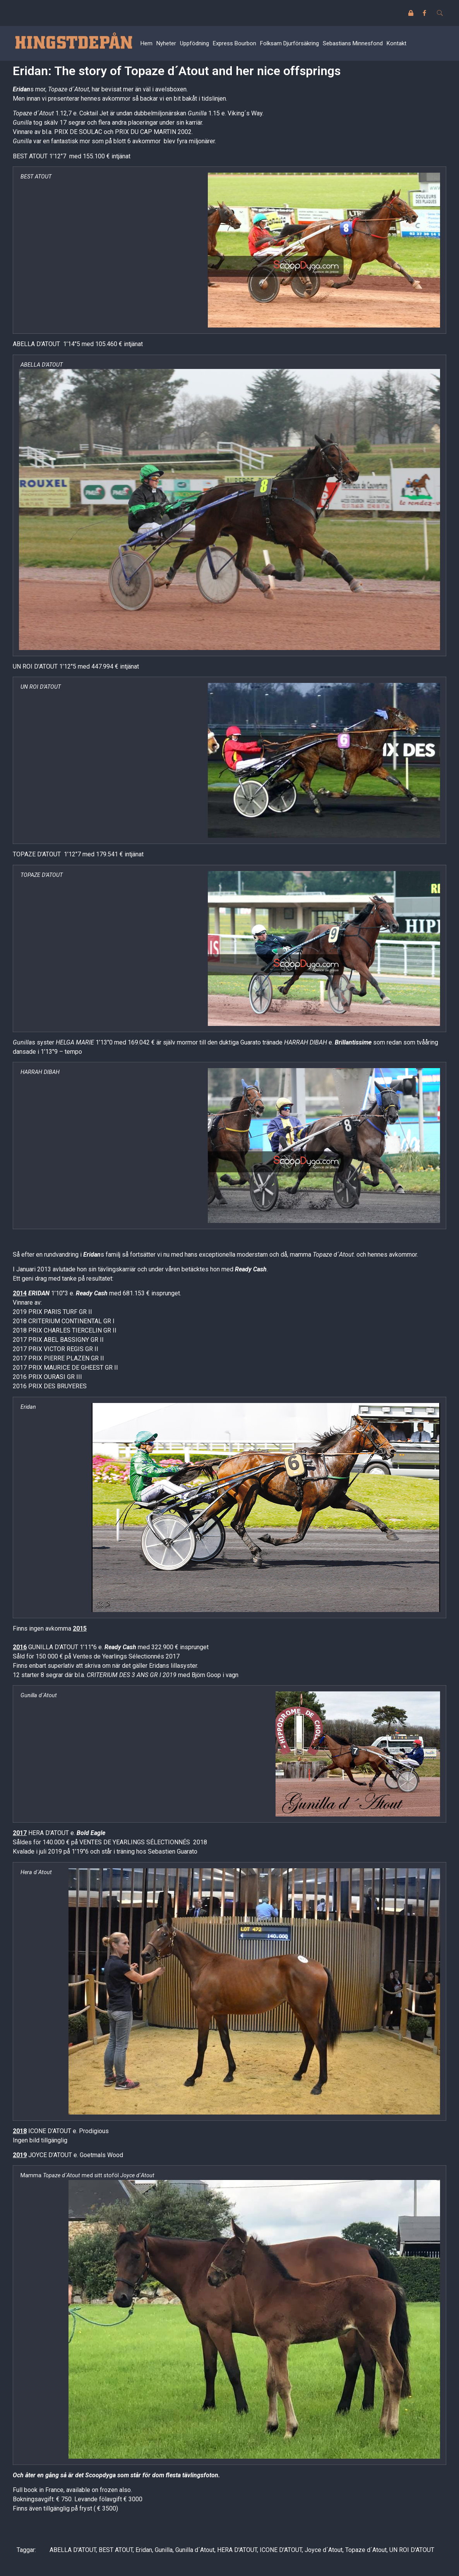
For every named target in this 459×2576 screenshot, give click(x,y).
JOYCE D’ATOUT (50, 2155)
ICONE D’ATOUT (49, 2131)
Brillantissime (353, 1042)
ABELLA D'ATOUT (73, 2550)
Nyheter (166, 43)
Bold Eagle (91, 1833)
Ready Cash (251, 1269)
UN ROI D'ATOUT (411, 2550)
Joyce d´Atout (324, 2550)
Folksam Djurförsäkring (289, 43)
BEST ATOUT (116, 2550)
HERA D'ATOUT (237, 2550)
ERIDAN (39, 1293)
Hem (146, 43)
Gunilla (164, 2550)
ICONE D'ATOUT (281, 2550)
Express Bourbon (234, 43)
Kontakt (396, 43)
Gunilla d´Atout (194, 2550)
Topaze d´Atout (366, 2550)
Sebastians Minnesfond (353, 43)
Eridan (21, 89)
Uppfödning (194, 43)
